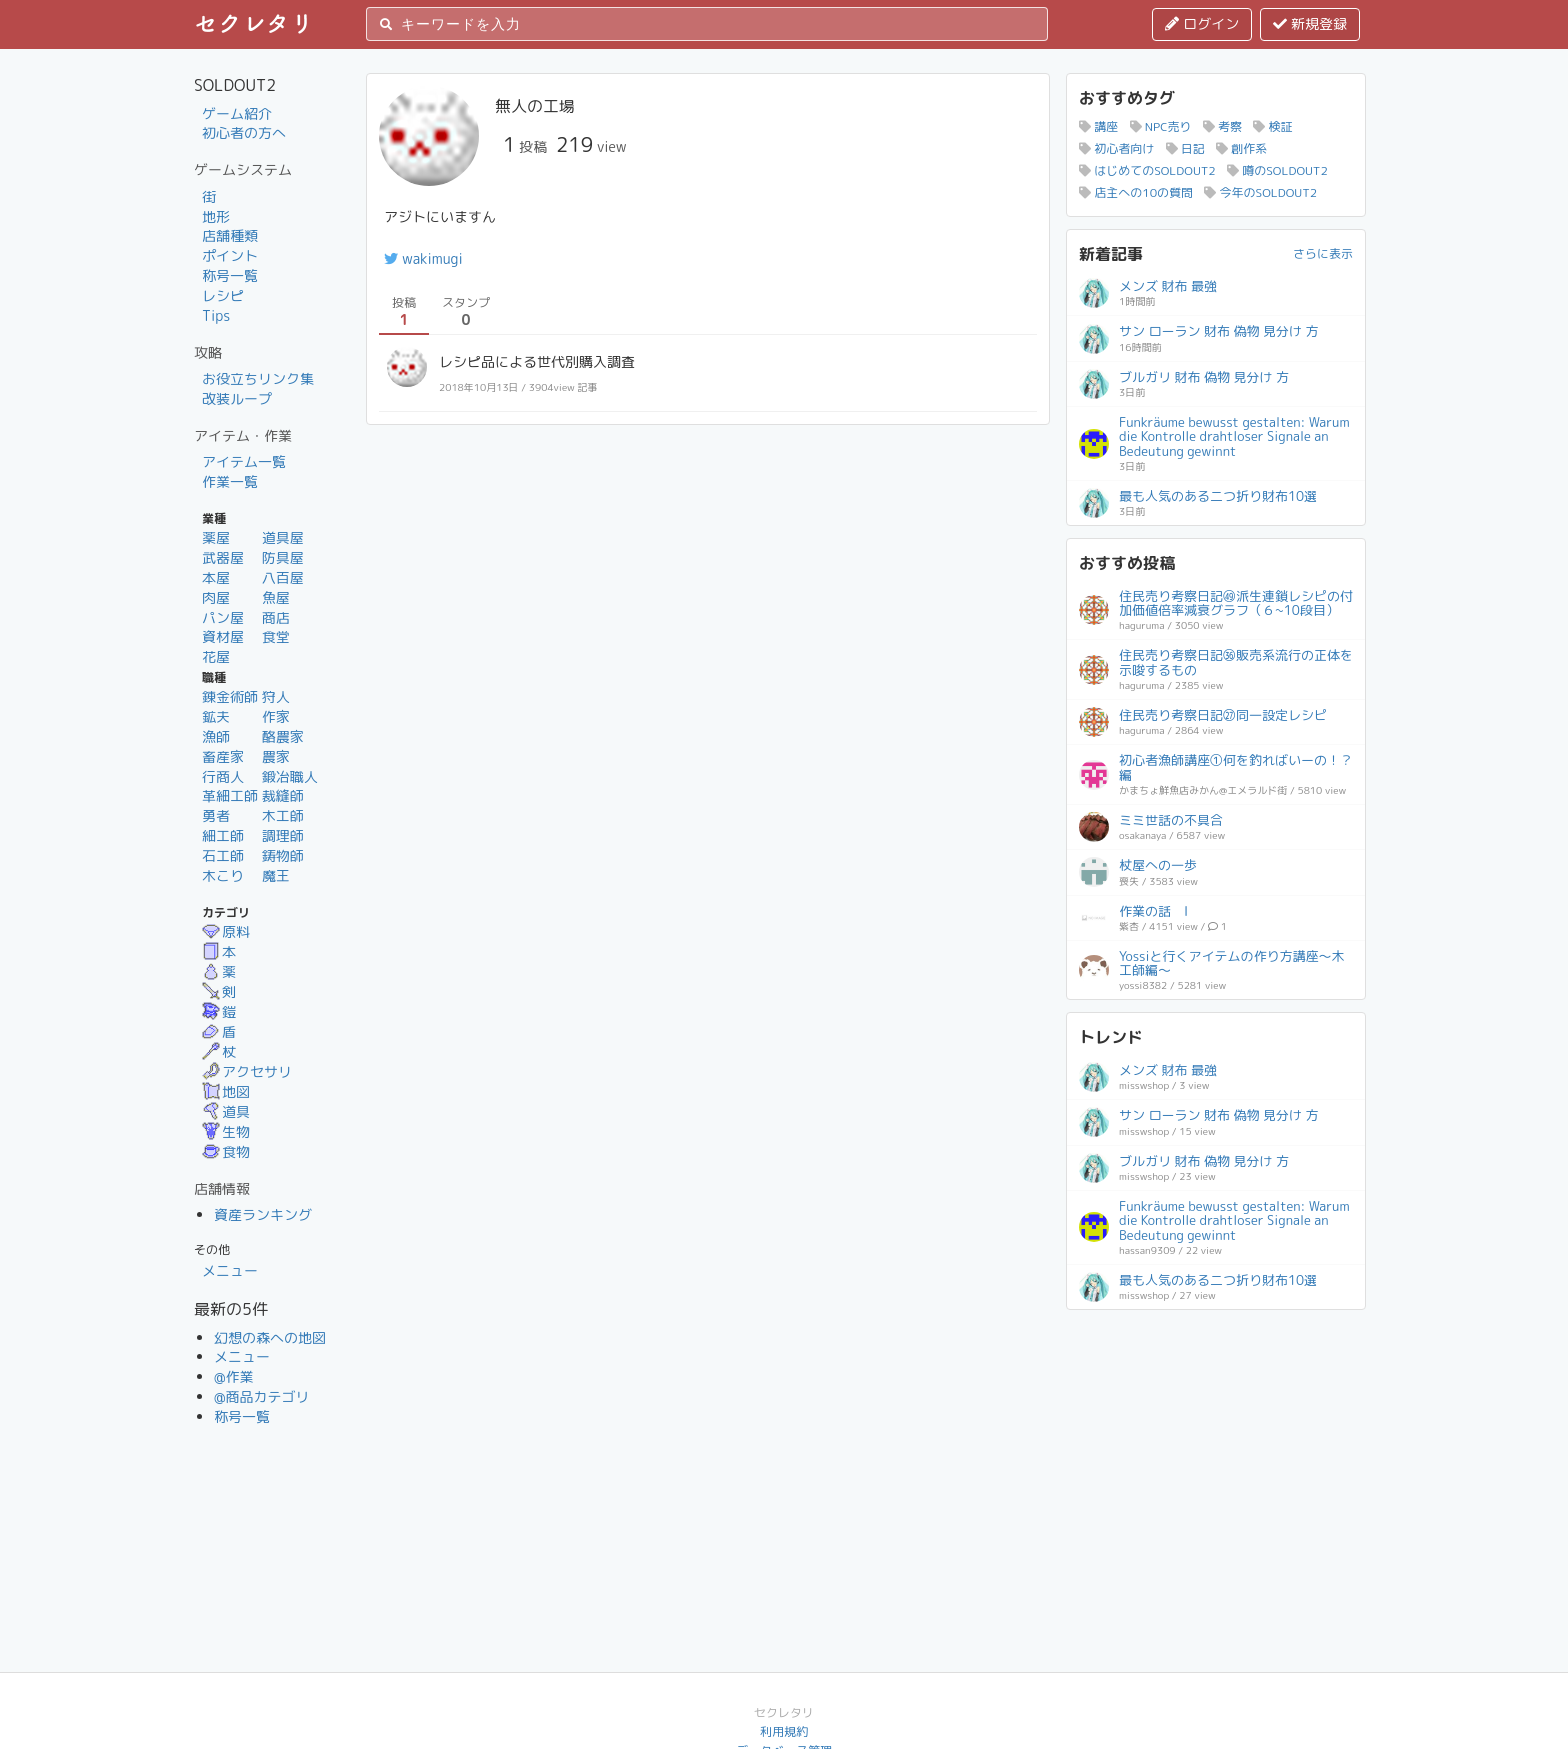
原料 (226, 931)
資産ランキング (263, 1214)
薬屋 (216, 537)
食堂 (276, 636)
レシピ (223, 295)
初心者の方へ (244, 132)
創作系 (1241, 148)
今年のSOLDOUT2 (1260, 192)
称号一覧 (230, 275)
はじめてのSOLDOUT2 (1147, 170)
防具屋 (283, 557)
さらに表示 (1323, 253)
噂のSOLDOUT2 (1277, 170)
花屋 (216, 656)
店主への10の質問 (1136, 192)
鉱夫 (216, 716)
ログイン (1202, 23)
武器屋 (223, 557)
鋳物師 (283, 855)
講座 (1098, 126)
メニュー (230, 1270)
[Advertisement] (1216, 1447)
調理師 (283, 835)
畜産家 (223, 756)
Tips (216, 315)
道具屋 (283, 537)
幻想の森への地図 (270, 1337)
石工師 (223, 855)
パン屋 (223, 617)
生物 (226, 1131)
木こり (223, 875)
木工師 (283, 815)
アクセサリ (247, 1071)
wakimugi (423, 258)
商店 (276, 617)
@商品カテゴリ (262, 1396)
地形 (216, 216)
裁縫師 (283, 795)
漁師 (216, 736)
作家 (276, 716)
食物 (226, 1151)
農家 (276, 756)
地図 (226, 1091)
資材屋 (223, 636)
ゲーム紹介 (237, 113)
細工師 (223, 835)
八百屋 (283, 577)
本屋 (216, 577)
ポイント (230, 255)
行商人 (223, 776)
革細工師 (230, 795)
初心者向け (1116, 148)
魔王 (276, 875)
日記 (1185, 148)
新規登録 (1310, 23)
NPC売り (1161, 126)
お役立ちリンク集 (258, 378)
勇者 (216, 815)
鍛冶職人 (290, 776)
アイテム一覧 (244, 461)
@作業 (234, 1376)
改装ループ (237, 398)
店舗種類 (230, 235)
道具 (226, 1111)
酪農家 (283, 736)
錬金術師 (230, 696)
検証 (1272, 126)
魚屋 (276, 597)
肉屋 (216, 597)
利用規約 (784, 1731)
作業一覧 (230, 481)
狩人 (276, 696)
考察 (1222, 126)
